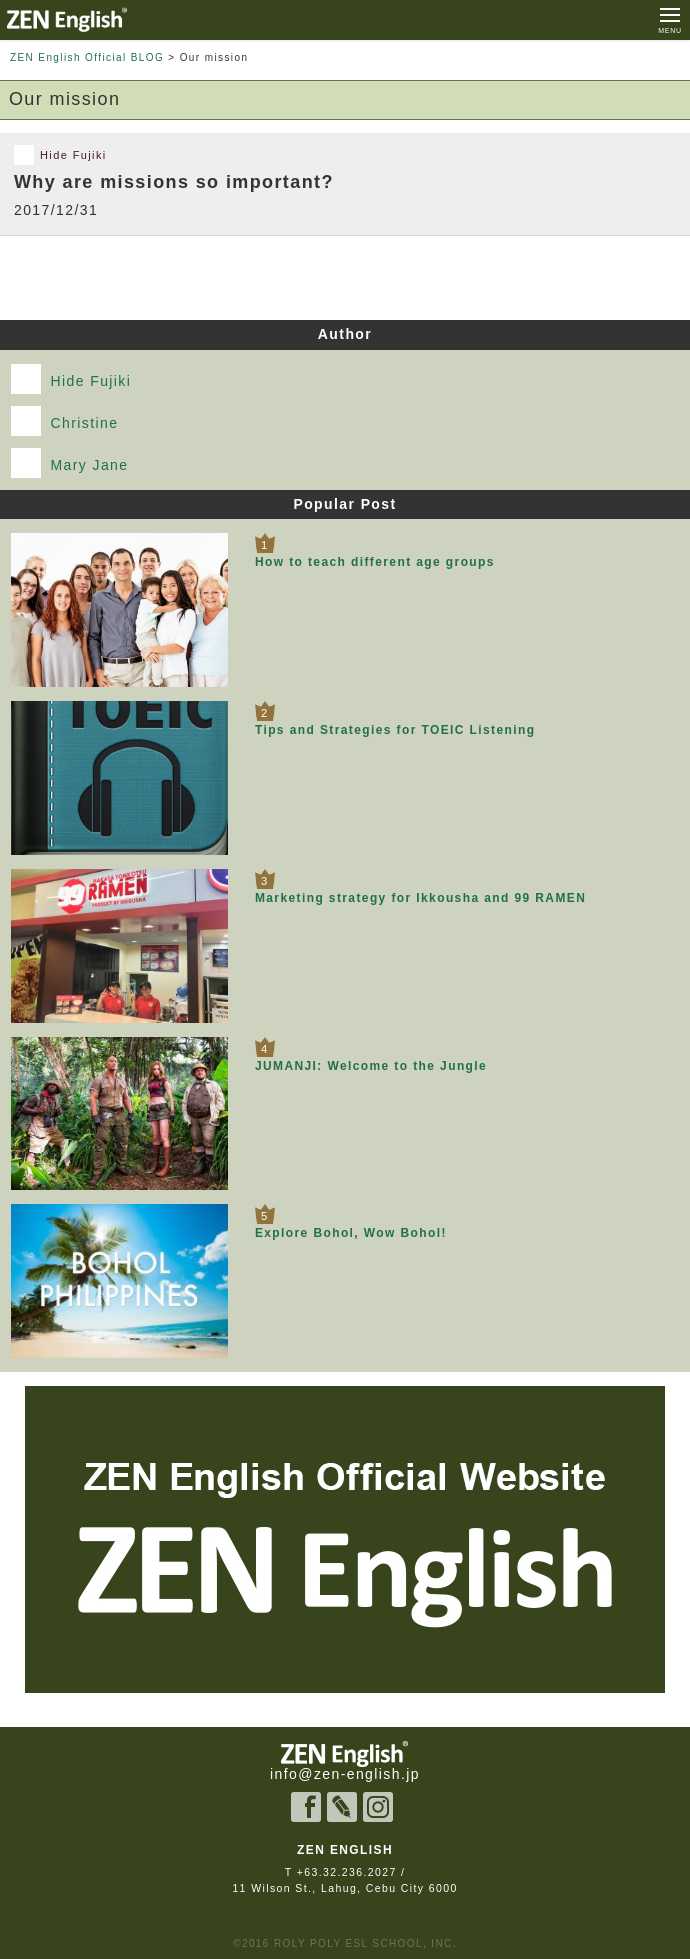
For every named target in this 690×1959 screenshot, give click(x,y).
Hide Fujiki (71, 379)
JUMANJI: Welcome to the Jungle (371, 1066)
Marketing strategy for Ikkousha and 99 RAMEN (420, 898)
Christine (65, 421)
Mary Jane (70, 463)
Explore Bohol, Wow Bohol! (351, 1233)
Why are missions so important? (174, 182)
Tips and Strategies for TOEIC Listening (395, 730)
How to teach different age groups (375, 562)
